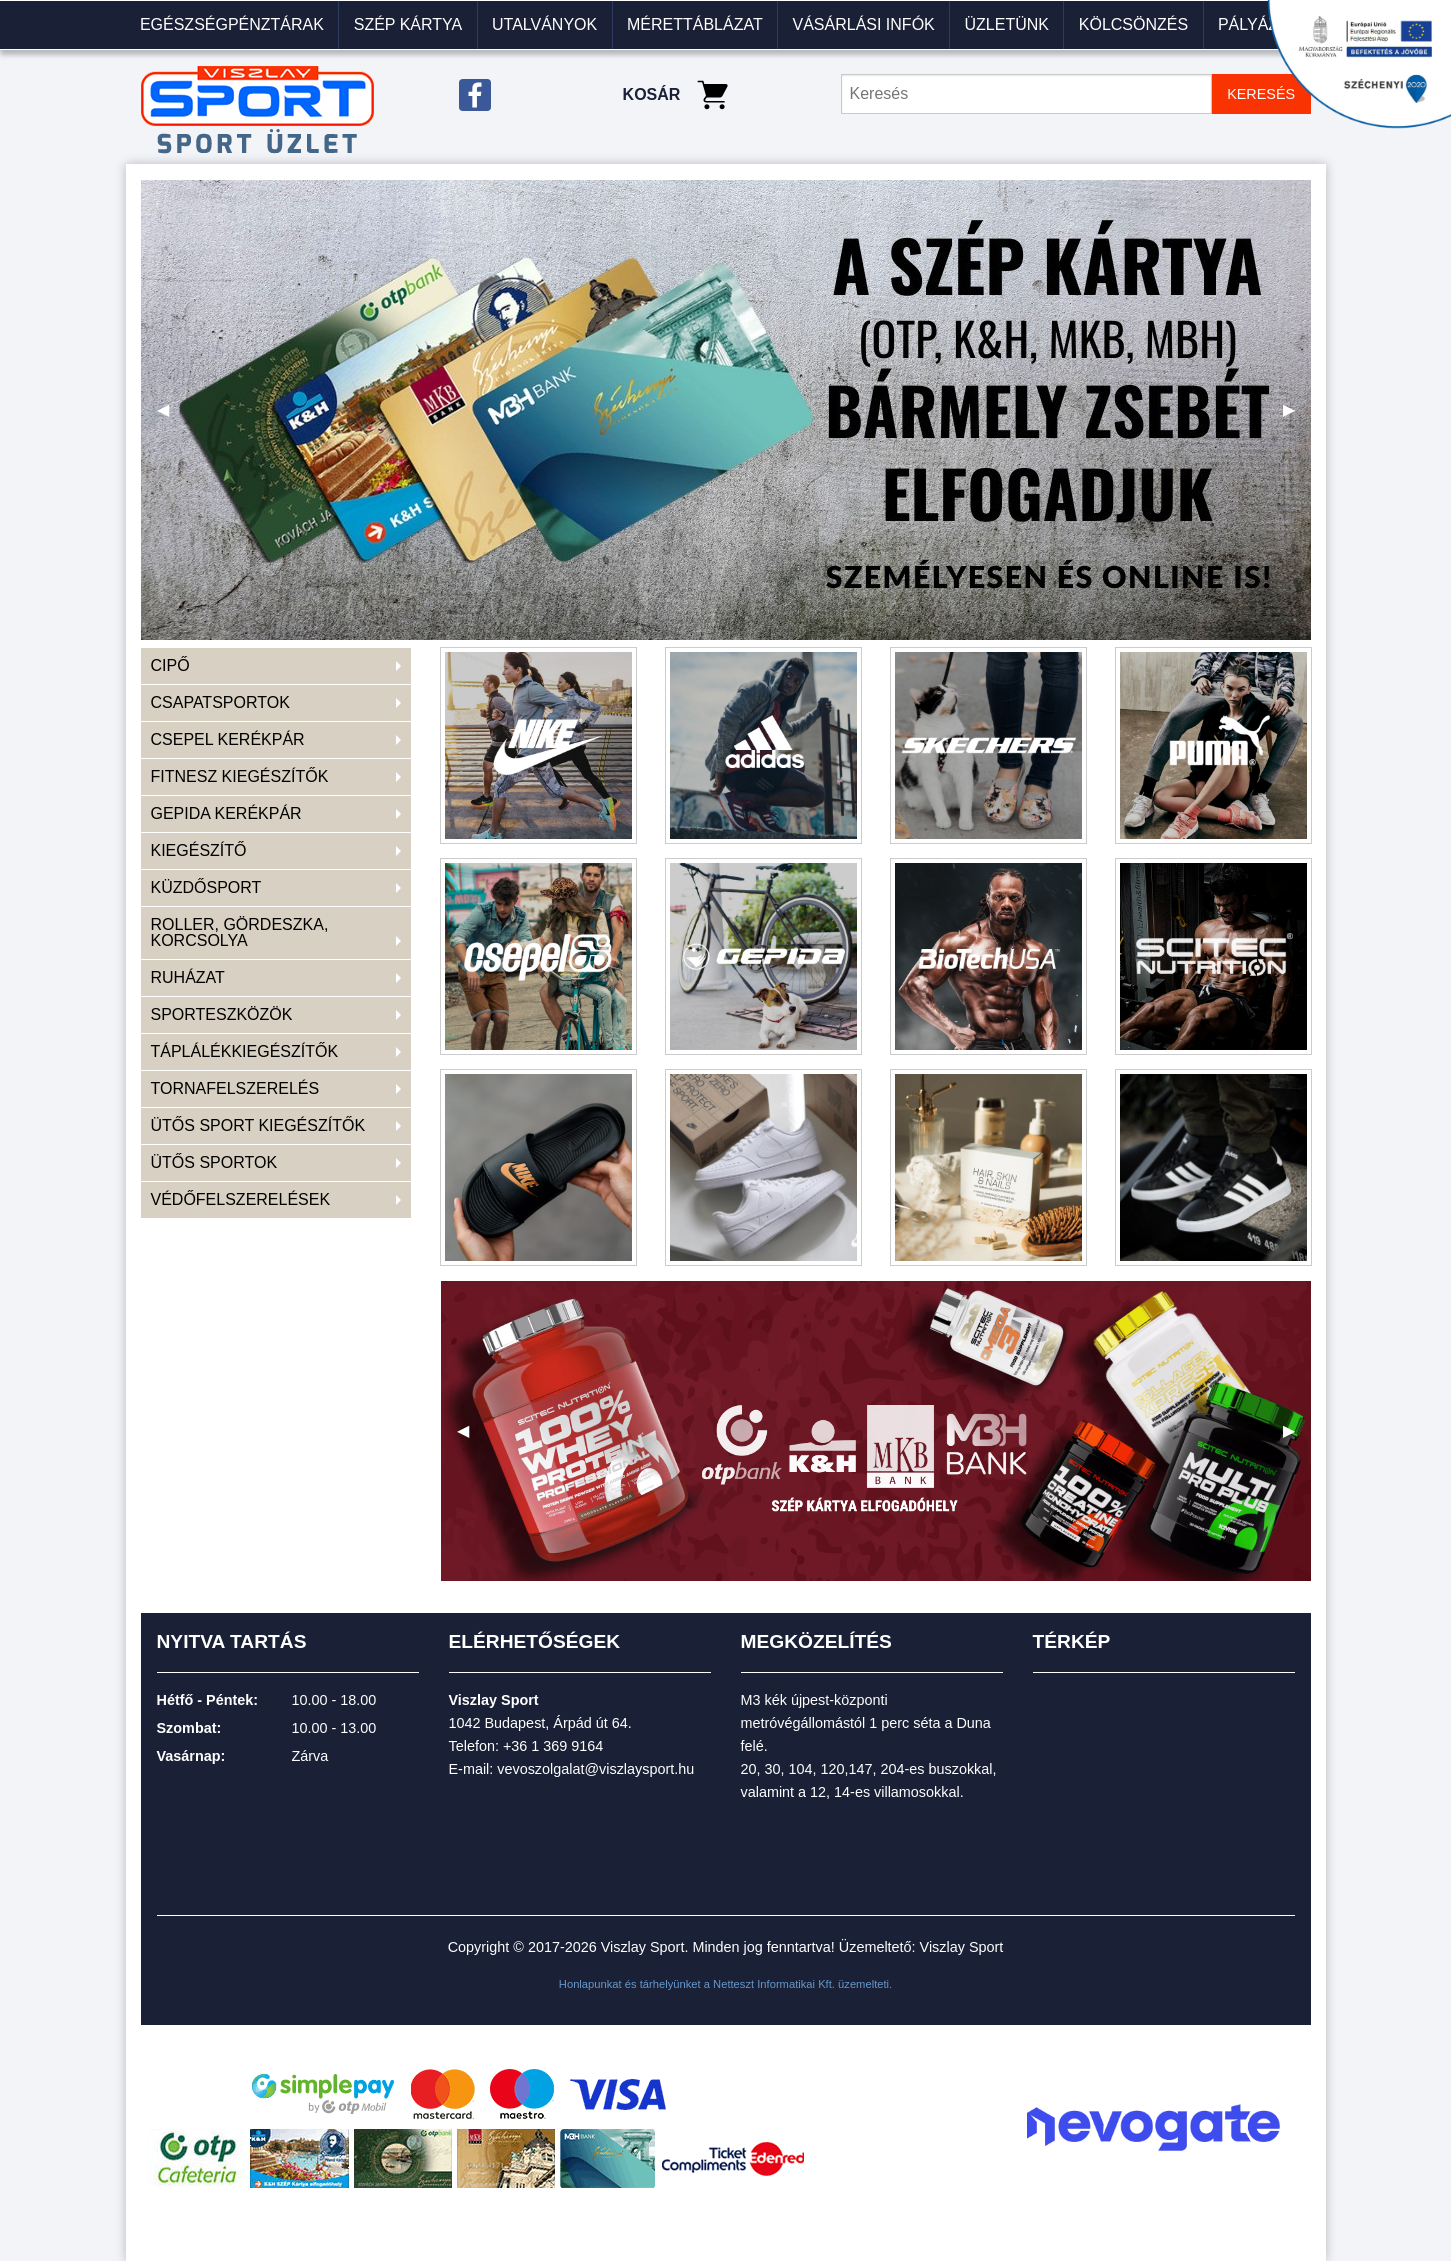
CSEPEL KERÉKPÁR (228, 739)
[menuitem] (233, 25)
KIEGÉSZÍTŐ (199, 850)
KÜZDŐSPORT (206, 887)
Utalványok (544, 24)
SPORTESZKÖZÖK (222, 1014)
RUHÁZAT (188, 977)
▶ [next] (1297, 417)
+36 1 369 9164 (553, 1746)
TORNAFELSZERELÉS (235, 1088)
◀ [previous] (171, 417)
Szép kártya (408, 24)
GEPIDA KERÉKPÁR (226, 813)
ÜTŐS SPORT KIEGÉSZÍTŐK (258, 1125)
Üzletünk (1007, 24)
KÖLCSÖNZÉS (1133, 24)
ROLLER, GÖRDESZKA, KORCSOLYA (240, 932)
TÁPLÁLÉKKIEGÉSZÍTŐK (245, 1051)
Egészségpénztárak (232, 24)
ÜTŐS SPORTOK (214, 1162)
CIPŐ (170, 665)
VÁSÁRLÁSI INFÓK (863, 24)
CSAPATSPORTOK (220, 702)
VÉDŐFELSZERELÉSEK (241, 1199)
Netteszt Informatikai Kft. (774, 1984)
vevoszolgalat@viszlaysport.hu (595, 1769)
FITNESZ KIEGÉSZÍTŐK (240, 776)
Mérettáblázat (695, 24)
